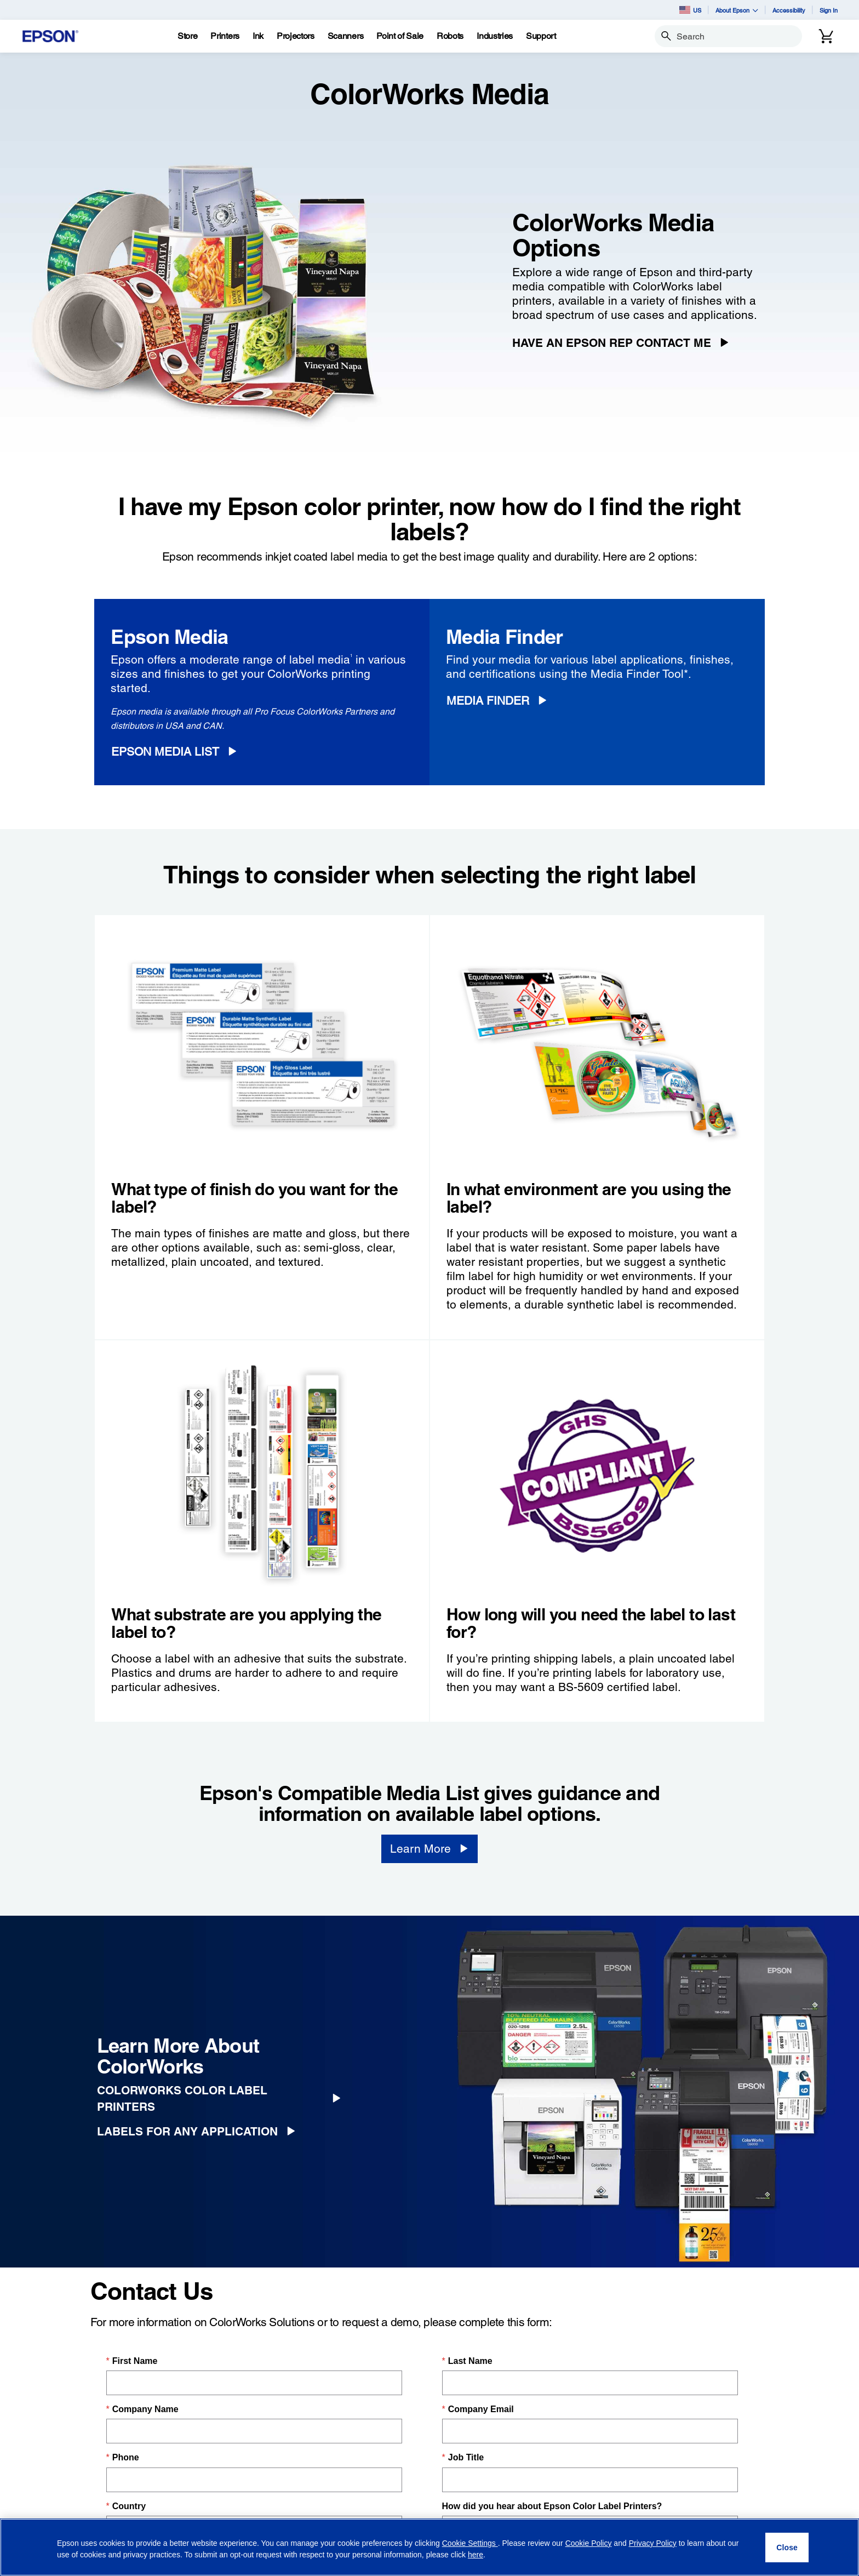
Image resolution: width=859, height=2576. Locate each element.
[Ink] (258, 36)
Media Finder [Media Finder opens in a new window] (487, 700)
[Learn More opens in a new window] (429, 1849)
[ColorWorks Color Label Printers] (223, 2098)
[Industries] (494, 36)
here (475, 2554)
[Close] (787, 2547)
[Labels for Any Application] (200, 2131)
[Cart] (826, 36)
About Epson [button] (736, 10)
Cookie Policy (588, 2543)
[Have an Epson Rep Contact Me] (624, 343)
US (690, 10)
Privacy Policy (653, 2543)
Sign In (829, 10)
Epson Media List (165, 751)
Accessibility (788, 10)
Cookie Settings (470, 2543)
